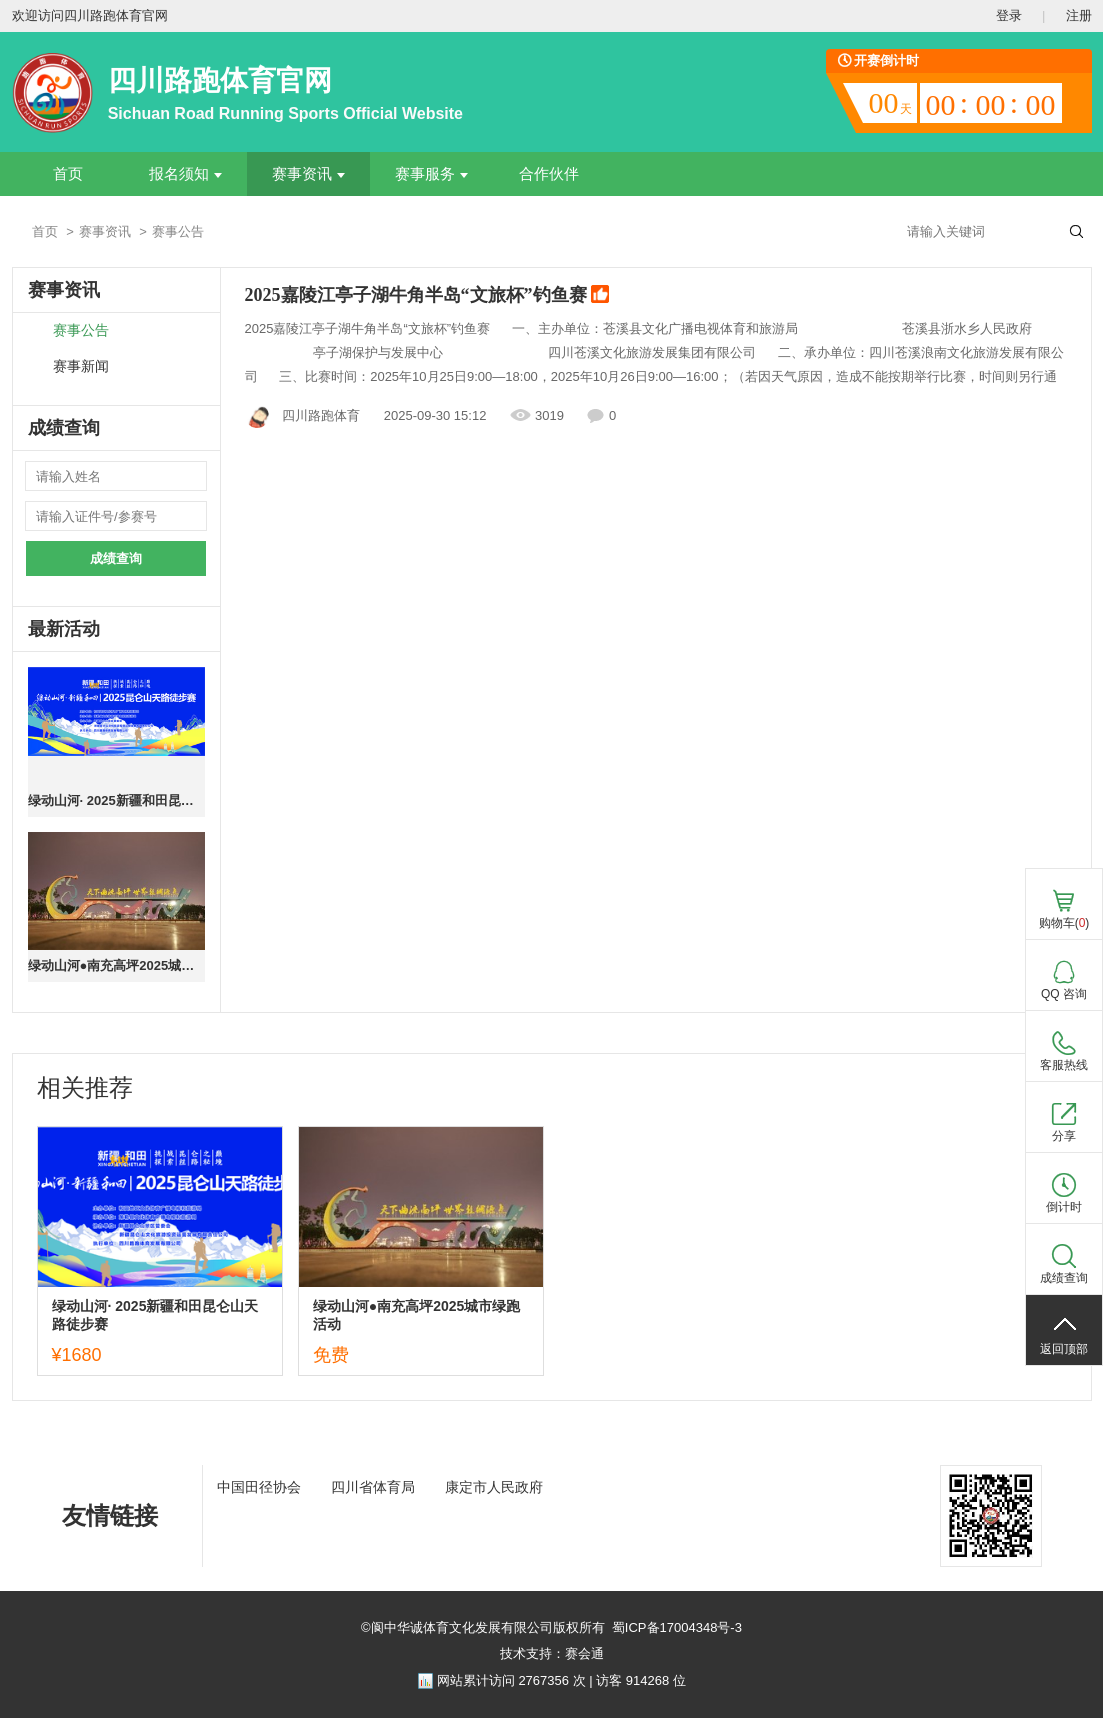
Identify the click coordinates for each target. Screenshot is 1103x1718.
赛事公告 (81, 330)
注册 (1079, 15)
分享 (1064, 1136)
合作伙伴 (549, 174)
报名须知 (185, 174)
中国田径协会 (259, 1487)
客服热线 (1064, 1065)
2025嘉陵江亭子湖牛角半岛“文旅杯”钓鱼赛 (427, 296)
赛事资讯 (308, 174)
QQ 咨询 (1064, 994)
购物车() (1064, 923)
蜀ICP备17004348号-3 (677, 1627)
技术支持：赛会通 (552, 1653)
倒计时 (1064, 1207)
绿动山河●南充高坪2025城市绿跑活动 (116, 965)
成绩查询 (116, 558)
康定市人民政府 (494, 1487)
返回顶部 (1064, 1349)
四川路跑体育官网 (220, 80)
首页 (68, 174)
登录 (1009, 15)
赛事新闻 (81, 366)
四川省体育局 (373, 1487)
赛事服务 (431, 174)
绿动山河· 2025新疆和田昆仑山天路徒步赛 (116, 800)
